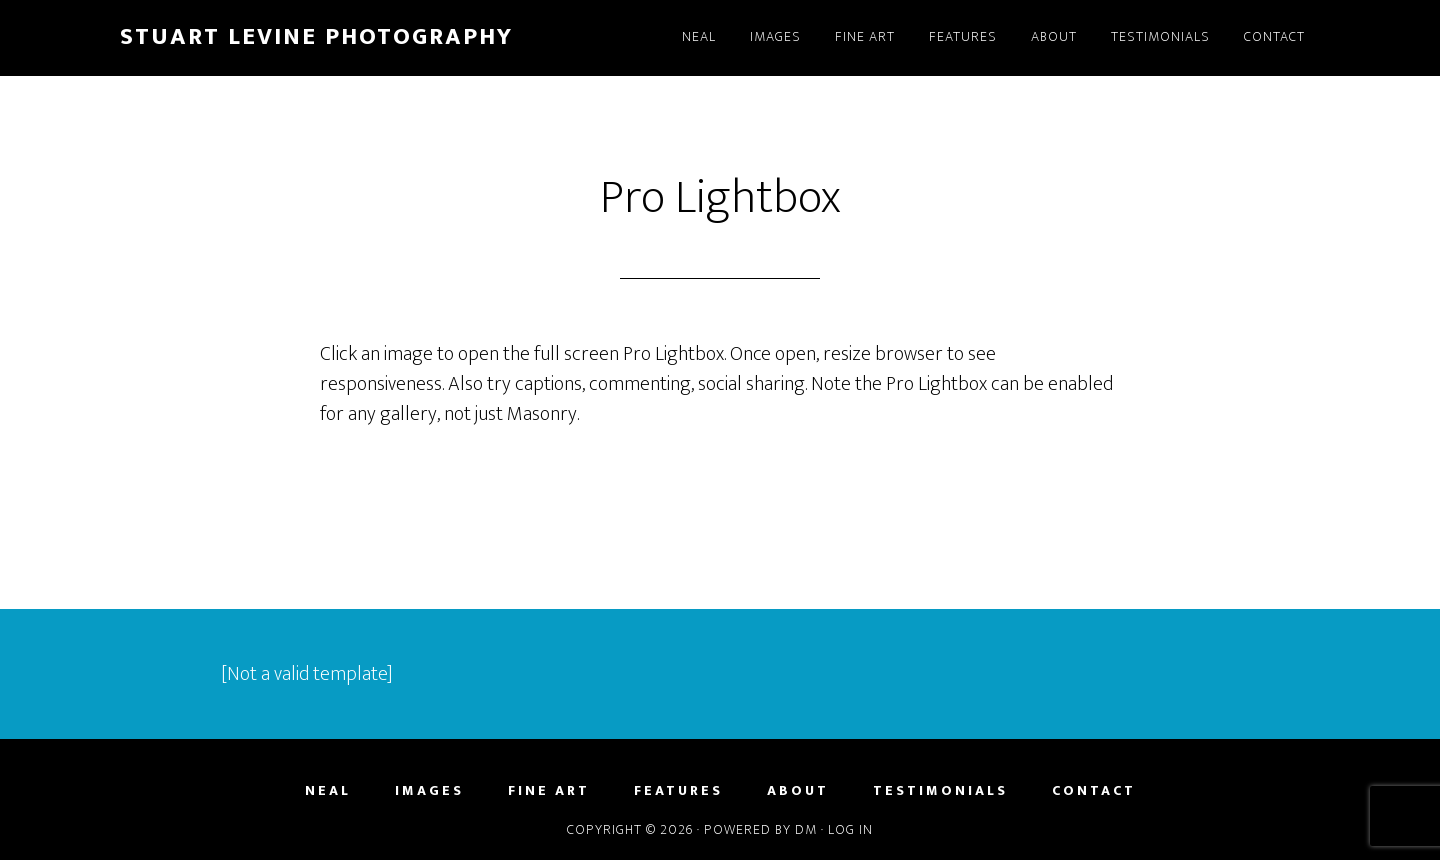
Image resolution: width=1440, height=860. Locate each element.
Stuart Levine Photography (316, 37)
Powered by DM (760, 829)
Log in (850, 829)
